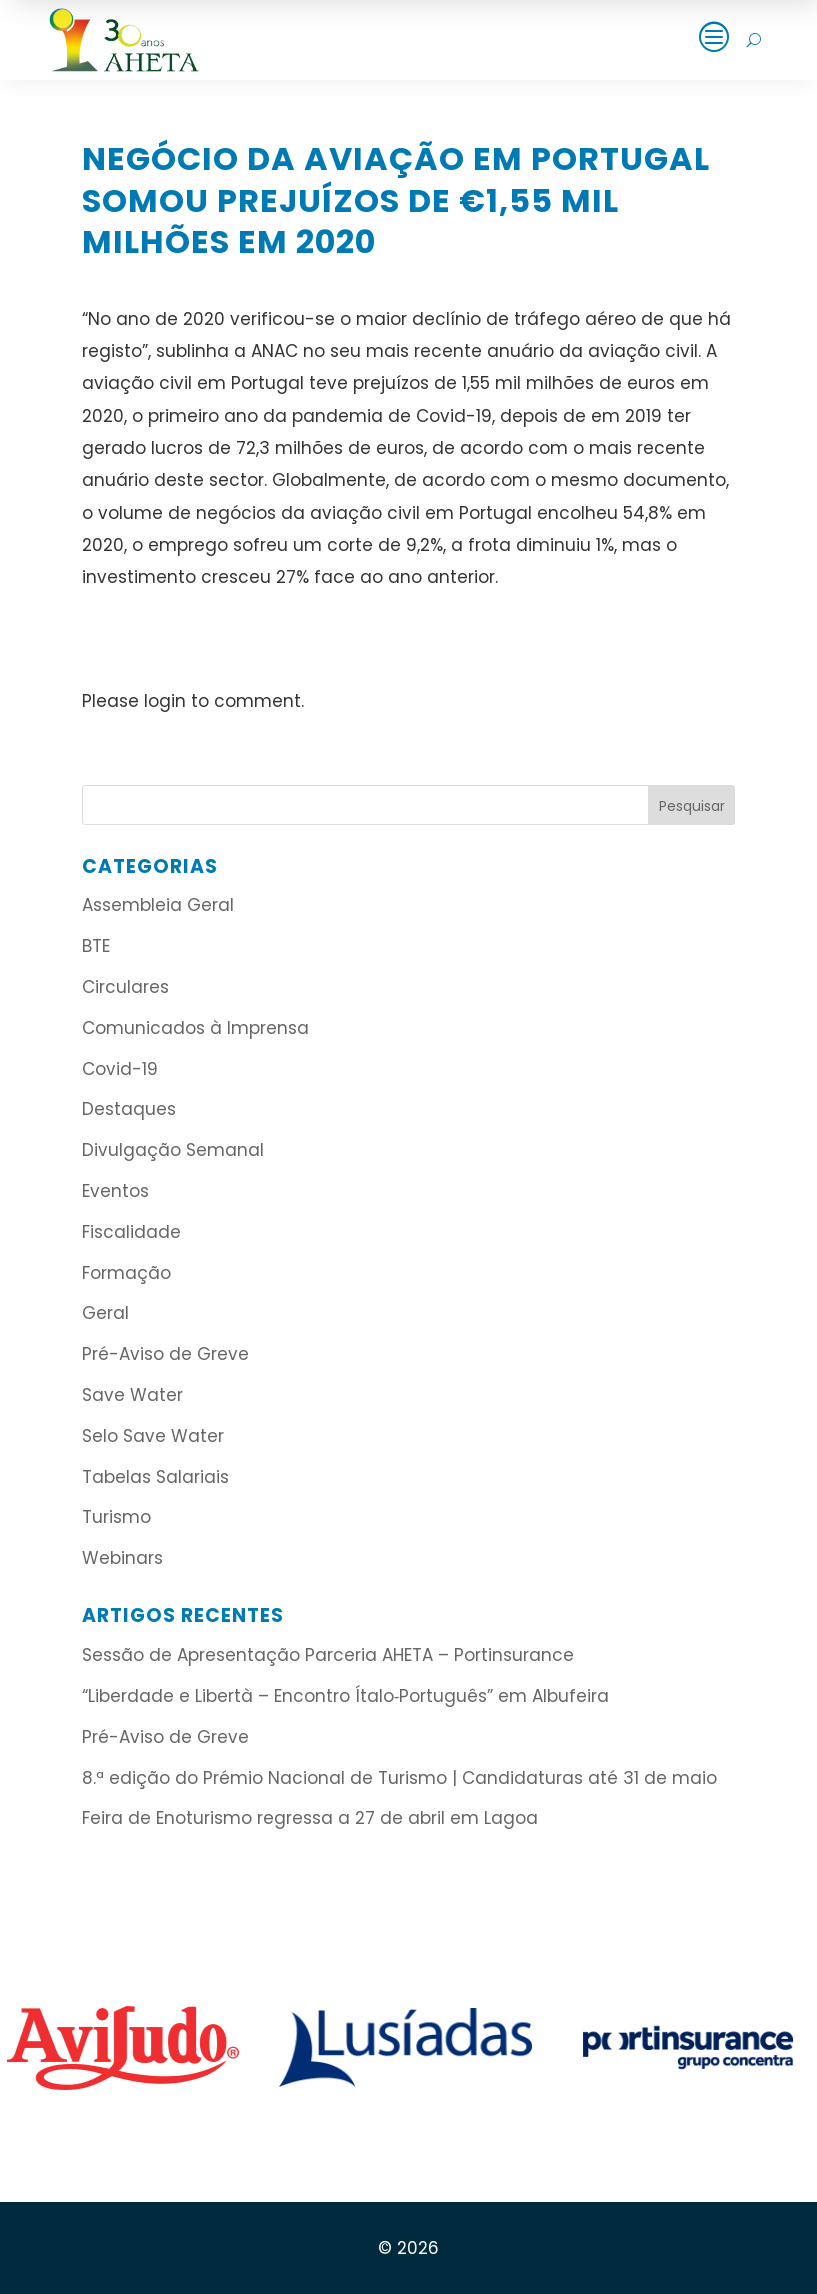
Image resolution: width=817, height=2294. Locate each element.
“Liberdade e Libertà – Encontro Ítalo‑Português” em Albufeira (348, 1696)
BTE (96, 946)
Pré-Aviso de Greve (165, 1354)
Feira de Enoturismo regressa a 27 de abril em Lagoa (310, 1818)
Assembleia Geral (158, 905)
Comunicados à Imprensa (195, 1028)
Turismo (116, 1517)
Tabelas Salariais (155, 1477)
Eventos (115, 1191)
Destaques (129, 1109)
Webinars (122, 1558)
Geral (105, 1313)
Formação (126, 1273)
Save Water (132, 1395)
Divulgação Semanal (173, 1150)
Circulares (125, 987)
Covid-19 (120, 1069)
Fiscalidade (131, 1232)
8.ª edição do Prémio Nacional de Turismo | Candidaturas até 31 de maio (399, 1778)
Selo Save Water (153, 1436)
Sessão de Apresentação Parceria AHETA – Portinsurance (328, 1655)
